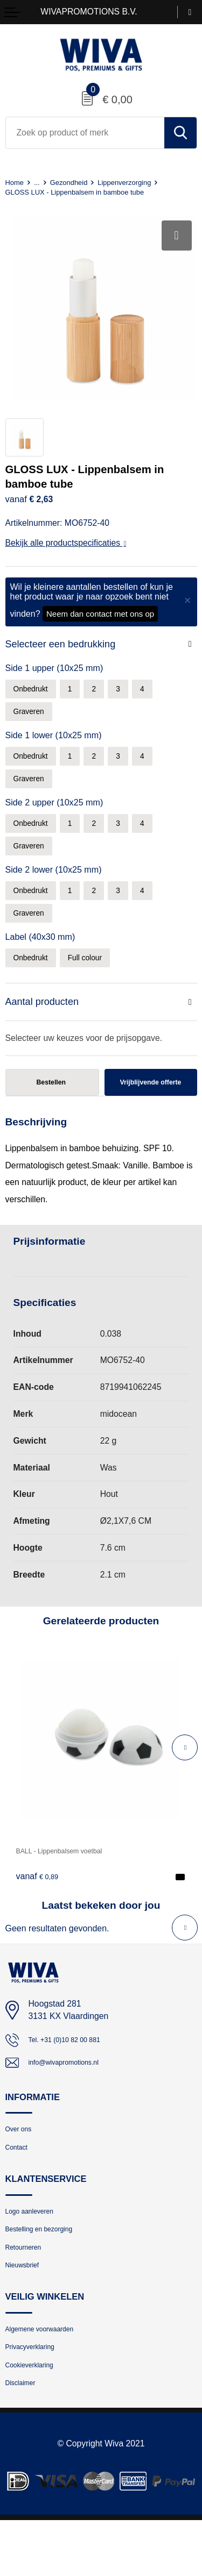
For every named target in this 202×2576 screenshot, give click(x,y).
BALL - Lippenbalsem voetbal (71, 1875)
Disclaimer (24, 2437)
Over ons (22, 2159)
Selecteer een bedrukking (63, 644)
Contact (19, 2179)
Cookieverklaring (36, 2417)
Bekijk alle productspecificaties (66, 542)
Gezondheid (76, 182)
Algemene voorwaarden (49, 2375)
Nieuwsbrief (26, 2308)
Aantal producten (44, 1017)
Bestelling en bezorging (48, 2267)
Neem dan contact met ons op (100, 613)
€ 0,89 (40, 1901)
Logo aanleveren (36, 2246)
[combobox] (85, 132)
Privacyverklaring (36, 2396)
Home (16, 182)
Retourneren (28, 2288)
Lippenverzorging (141, 182)
